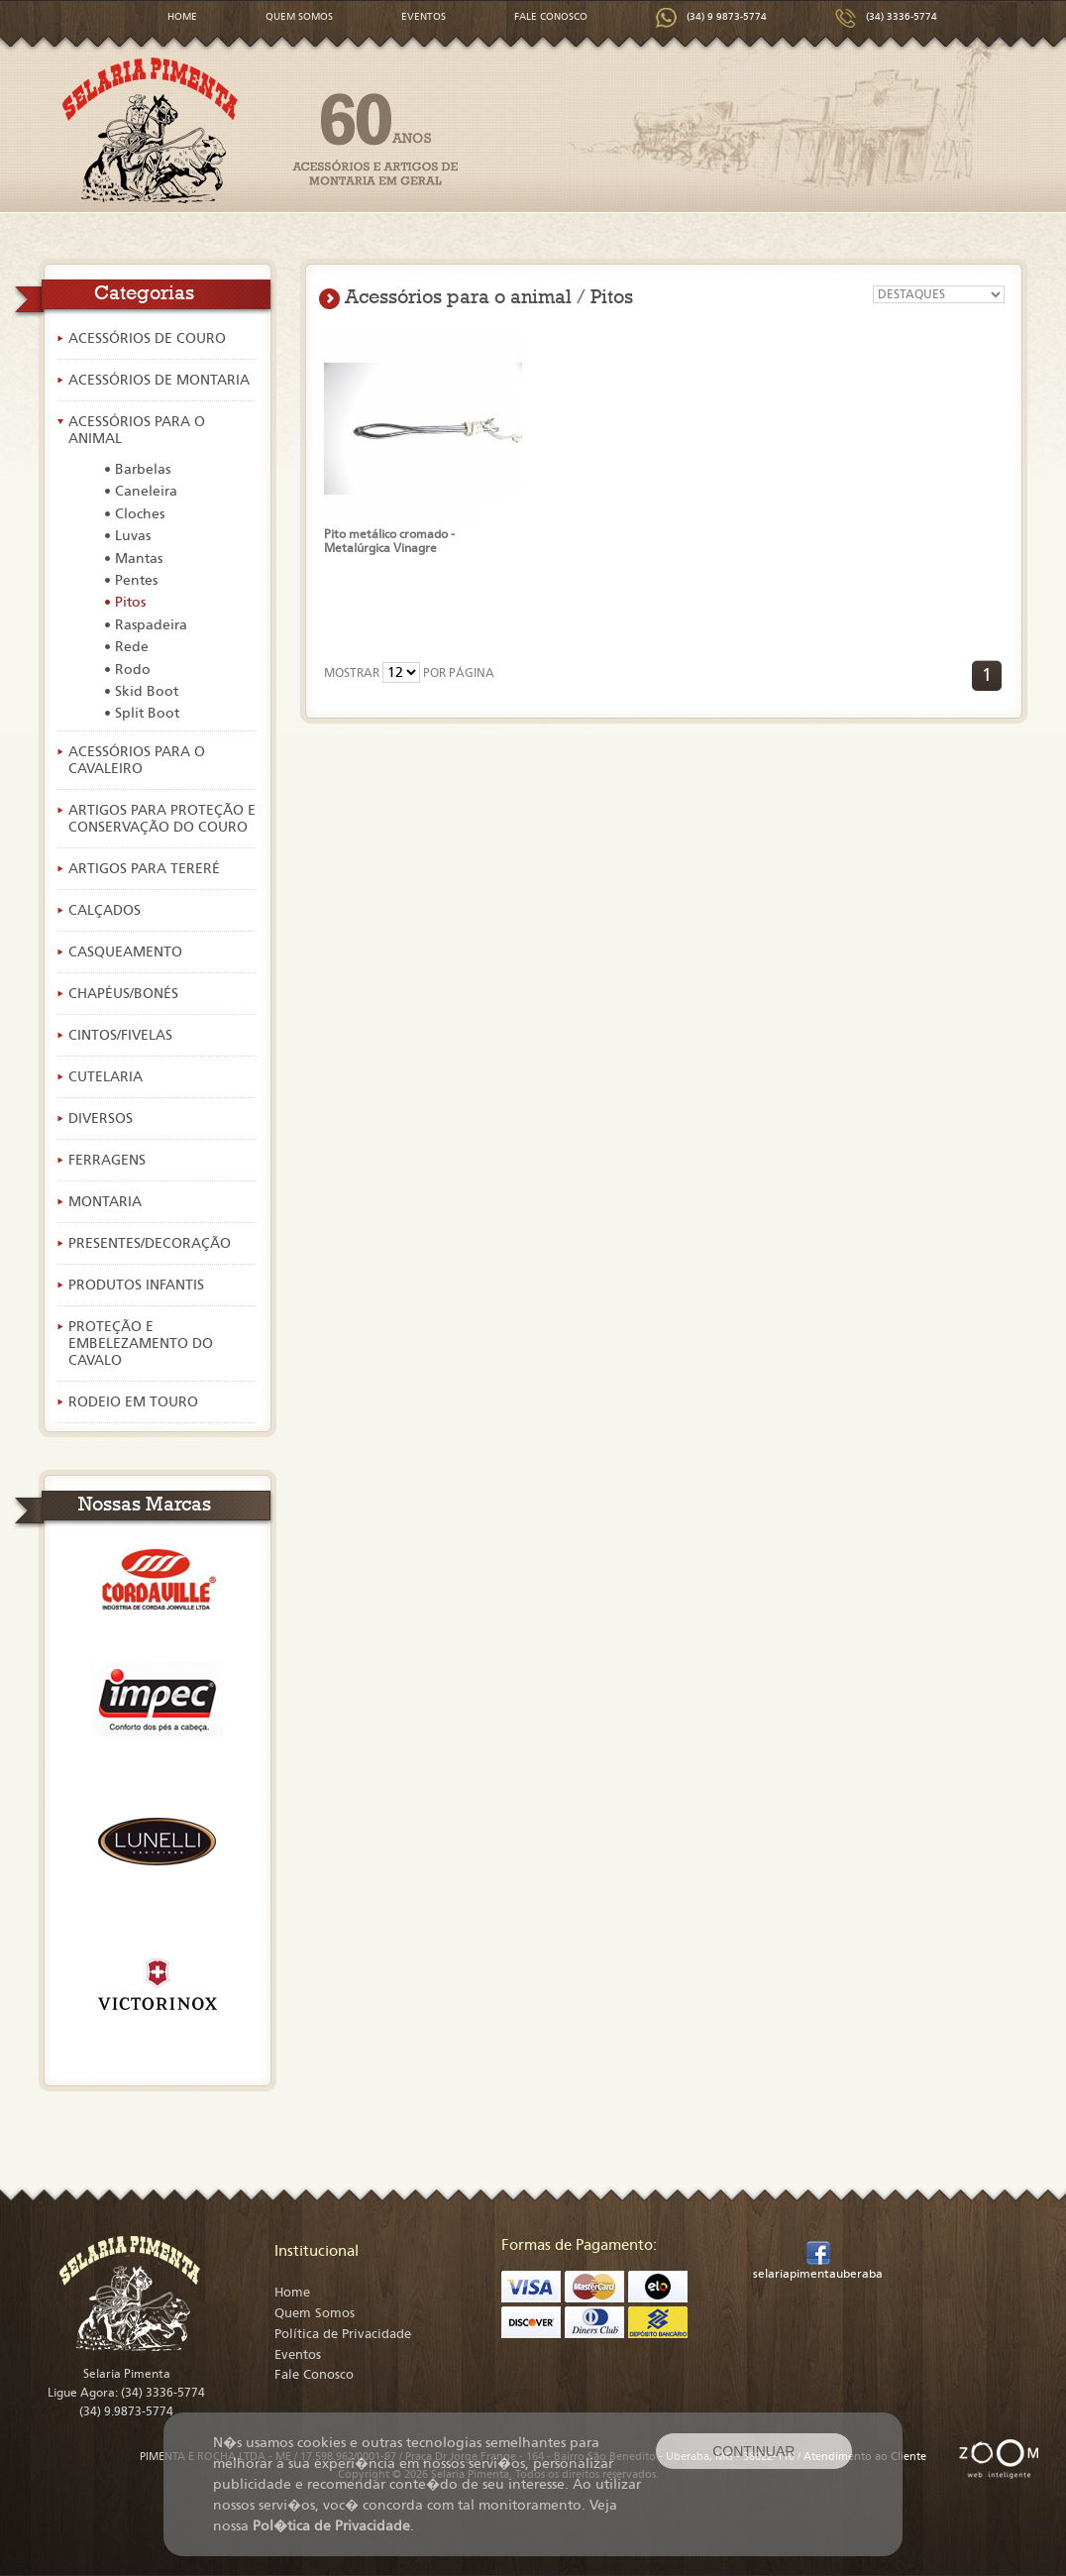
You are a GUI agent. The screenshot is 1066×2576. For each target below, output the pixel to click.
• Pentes (131, 580)
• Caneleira (140, 491)
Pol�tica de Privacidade (331, 2526)
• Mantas (133, 558)
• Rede (126, 646)
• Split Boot (141, 713)
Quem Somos (314, 2313)
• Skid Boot (141, 691)
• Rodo (127, 669)
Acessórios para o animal (458, 296)
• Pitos (125, 602)
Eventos (297, 2355)
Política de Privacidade (342, 2334)
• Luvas (127, 535)
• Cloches (134, 513)
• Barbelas (137, 469)
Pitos (611, 296)
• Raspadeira (145, 624)
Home (292, 2292)
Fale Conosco (314, 2375)
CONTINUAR (753, 2451)
